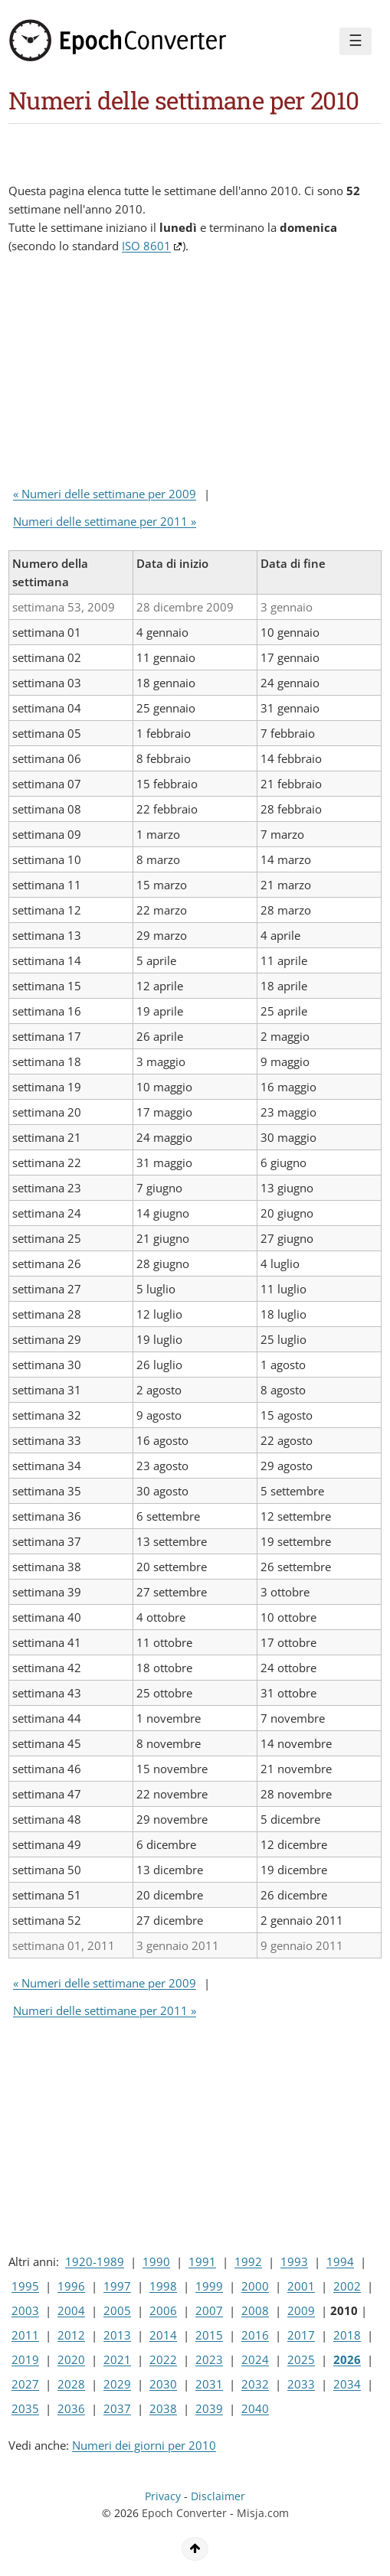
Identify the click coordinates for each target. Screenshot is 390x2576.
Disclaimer (218, 2496)
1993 (294, 2261)
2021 (117, 2359)
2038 (163, 2408)
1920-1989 (94, 2261)
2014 (163, 2335)
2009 (301, 2310)
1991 (202, 2261)
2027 (25, 2384)
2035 (25, 2408)
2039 (209, 2408)
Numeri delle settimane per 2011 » (104, 521)
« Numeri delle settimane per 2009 (104, 493)
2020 (71, 2359)
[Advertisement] (131, 373)
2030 (163, 2384)
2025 (301, 2359)
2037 (117, 2408)
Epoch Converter (184, 2513)
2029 (117, 2384)
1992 (248, 2261)
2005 (117, 2310)
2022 (163, 2359)
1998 (163, 2286)
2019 (25, 2359)
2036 (71, 2408)
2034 (347, 2384)
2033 (301, 2384)
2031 (209, 2384)
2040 (255, 2408)
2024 (255, 2359)
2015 (209, 2335)
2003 (25, 2310)
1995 (25, 2286)
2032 (255, 2384)
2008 (255, 2310)
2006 (163, 2310)
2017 (301, 2335)
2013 (117, 2335)
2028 (71, 2384)
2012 (71, 2335)
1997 (117, 2286)
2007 (209, 2310)
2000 (255, 2286)
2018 (347, 2335)
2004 (71, 2310)
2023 (209, 2359)
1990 (156, 2261)
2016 (255, 2335)
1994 (340, 2261)
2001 (301, 2286)
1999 (209, 2286)
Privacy (163, 2496)
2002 (347, 2286)
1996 (71, 2286)
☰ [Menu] (355, 40)
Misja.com (263, 2513)
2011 (25, 2335)
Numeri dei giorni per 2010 (144, 2445)
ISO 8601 (146, 245)
